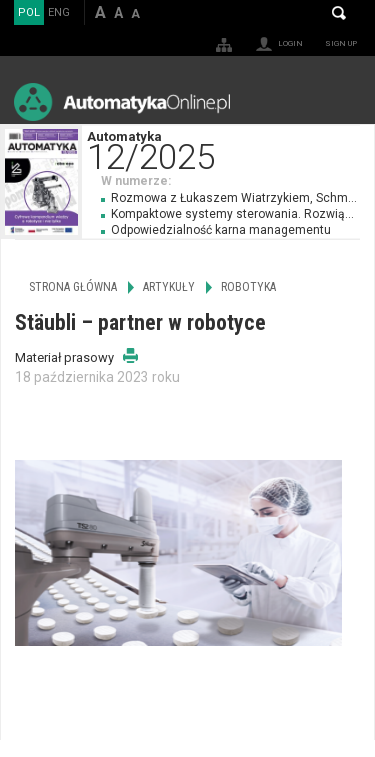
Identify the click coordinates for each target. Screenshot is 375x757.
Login (290, 43)
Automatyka (230, 148)
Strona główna (73, 287)
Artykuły (169, 287)
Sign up (341, 43)
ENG (59, 12)
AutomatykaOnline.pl (122, 101)
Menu (340, 101)
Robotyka (248, 287)
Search (339, 13)
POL (29, 12)
